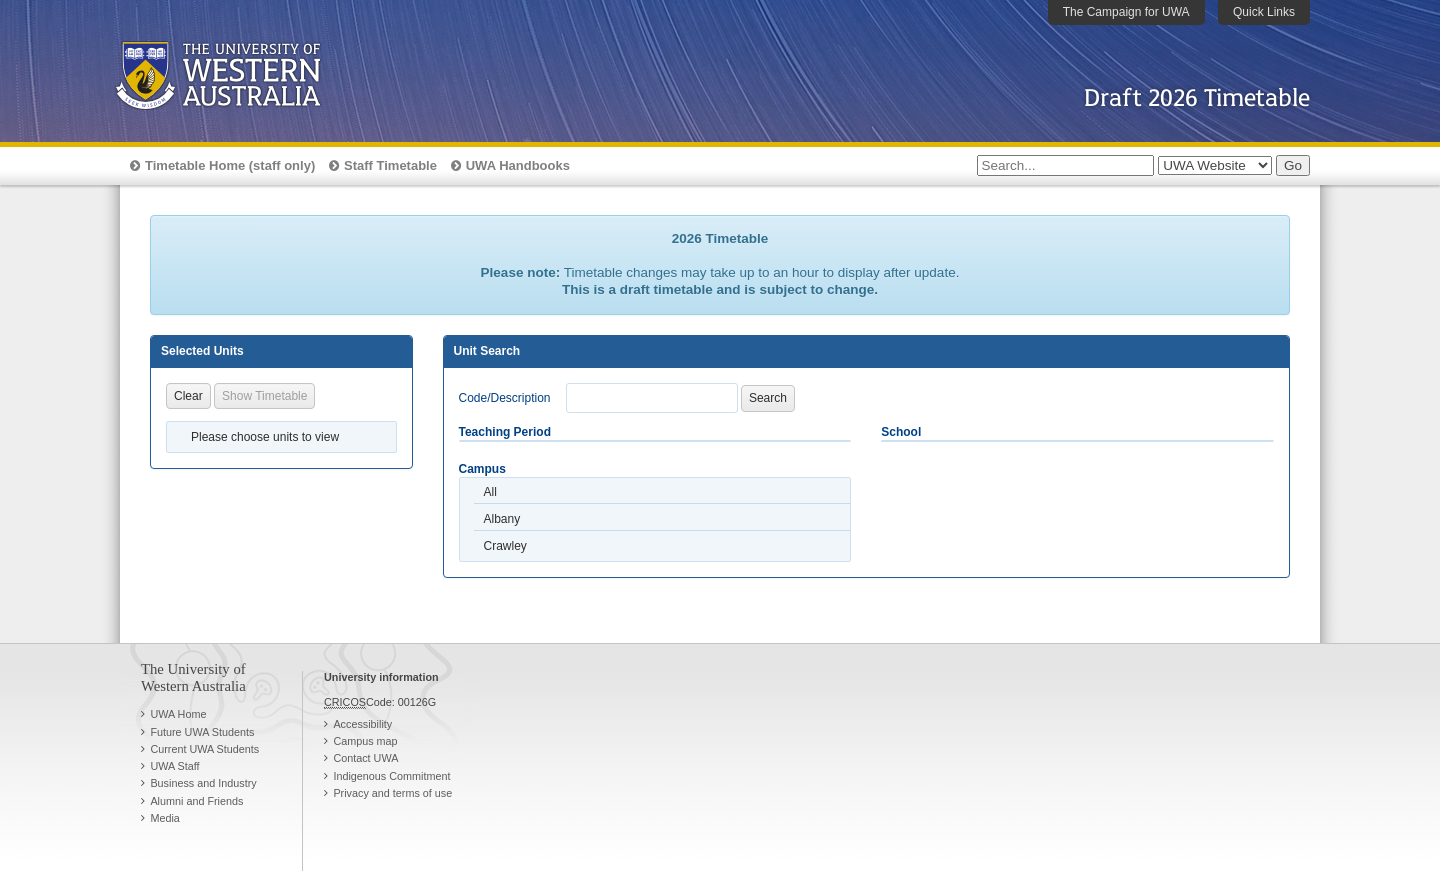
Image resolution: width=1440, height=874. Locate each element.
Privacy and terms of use (392, 793)
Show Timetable (264, 396)
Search (768, 398)
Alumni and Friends (196, 801)
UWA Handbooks (518, 165)
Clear (188, 396)
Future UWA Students (202, 732)
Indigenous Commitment (391, 776)
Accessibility (362, 724)
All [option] (490, 492)
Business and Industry (203, 783)
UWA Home (178, 714)
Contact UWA (365, 758)
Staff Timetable (390, 165)
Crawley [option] (505, 546)
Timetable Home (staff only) (230, 165)
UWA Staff (174, 766)
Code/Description (505, 398)
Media (164, 818)
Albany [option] (502, 519)
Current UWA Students (204, 749)
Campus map (365, 741)
